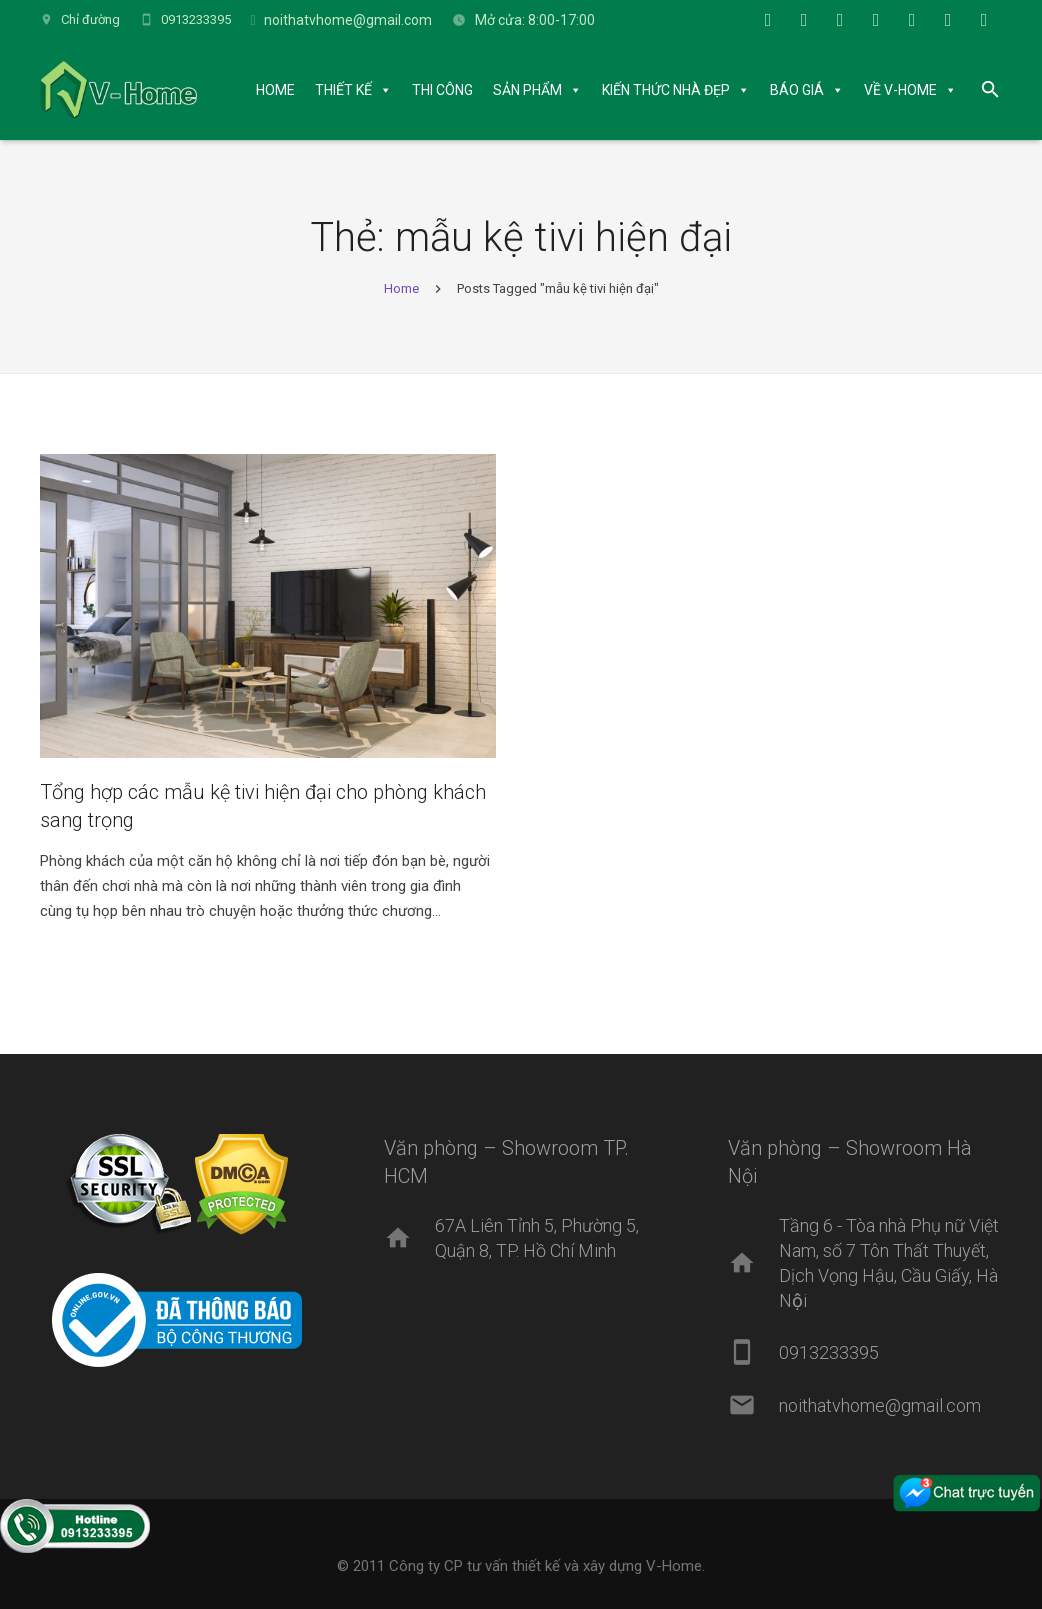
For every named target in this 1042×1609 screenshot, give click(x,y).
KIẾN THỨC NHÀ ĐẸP (666, 90)
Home (401, 288)
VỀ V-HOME (900, 90)
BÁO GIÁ (797, 90)
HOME (275, 90)
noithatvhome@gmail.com (348, 20)
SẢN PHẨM (527, 90)
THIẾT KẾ (343, 90)
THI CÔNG (442, 90)
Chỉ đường (90, 19)
